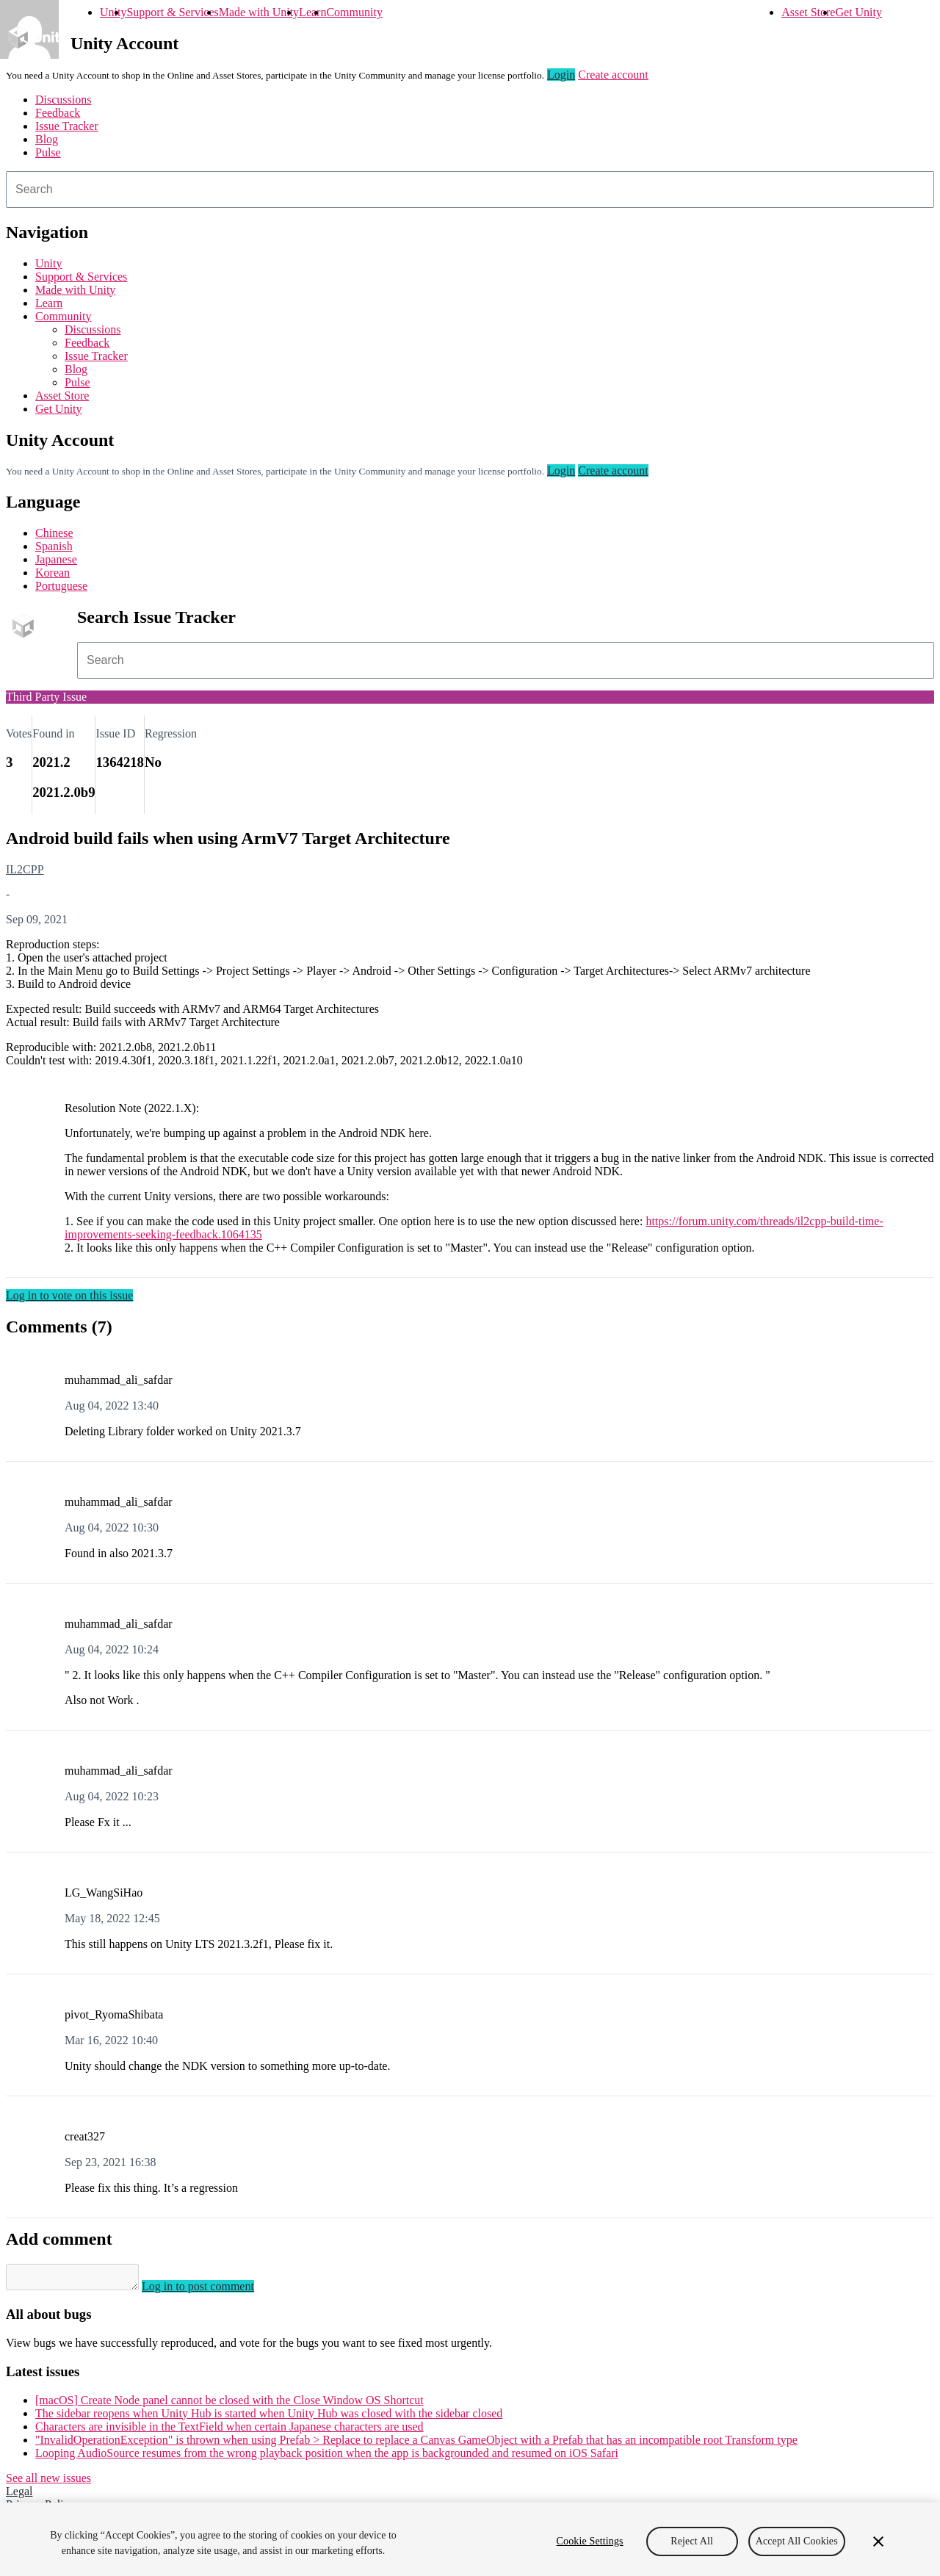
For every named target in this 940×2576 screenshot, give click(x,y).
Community (354, 12)
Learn (312, 12)
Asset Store (808, 12)
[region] (470, 2539)
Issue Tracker (66, 126)
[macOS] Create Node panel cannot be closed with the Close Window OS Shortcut (229, 2404)
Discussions (63, 99)
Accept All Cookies (797, 2541)
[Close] (878, 2541)
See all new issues (48, 2482)
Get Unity (858, 12)
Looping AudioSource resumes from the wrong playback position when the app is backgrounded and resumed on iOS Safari (326, 2457)
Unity (113, 12)
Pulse (48, 152)
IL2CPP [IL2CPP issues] (25, 869)
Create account (613, 74)
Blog (46, 139)
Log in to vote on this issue (69, 1295)
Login (561, 74)
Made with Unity (259, 12)
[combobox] (470, 189)
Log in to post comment (212, 2290)
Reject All (691, 2541)
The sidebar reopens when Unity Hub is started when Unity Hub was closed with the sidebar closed (268, 2417)
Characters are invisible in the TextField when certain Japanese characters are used (229, 2431)
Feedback (57, 113)
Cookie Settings (590, 2541)
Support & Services (172, 12)
